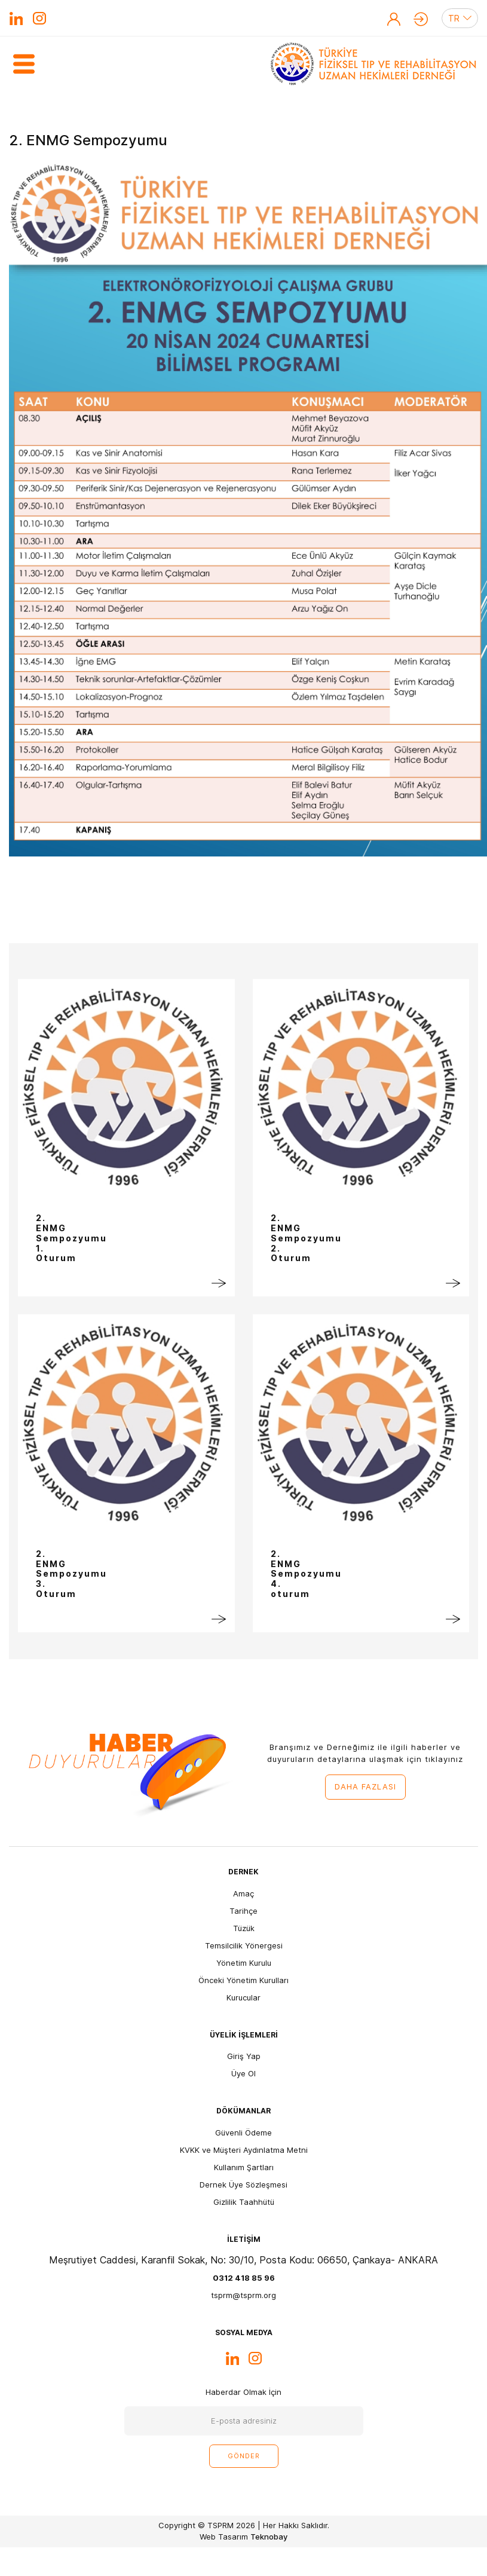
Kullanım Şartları (244, 2167)
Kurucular (243, 1997)
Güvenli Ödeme (243, 2132)
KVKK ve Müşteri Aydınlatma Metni (244, 2150)
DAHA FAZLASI (365, 1786)
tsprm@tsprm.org (243, 2295)
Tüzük (244, 1928)
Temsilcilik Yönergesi (244, 1945)
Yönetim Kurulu (243, 1963)
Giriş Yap (421, 19)
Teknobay (268, 2536)
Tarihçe (243, 1911)
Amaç (243, 1893)
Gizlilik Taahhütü (243, 2202)
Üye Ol (394, 19)
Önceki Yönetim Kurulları (243, 1980)
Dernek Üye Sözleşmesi (243, 2184)
